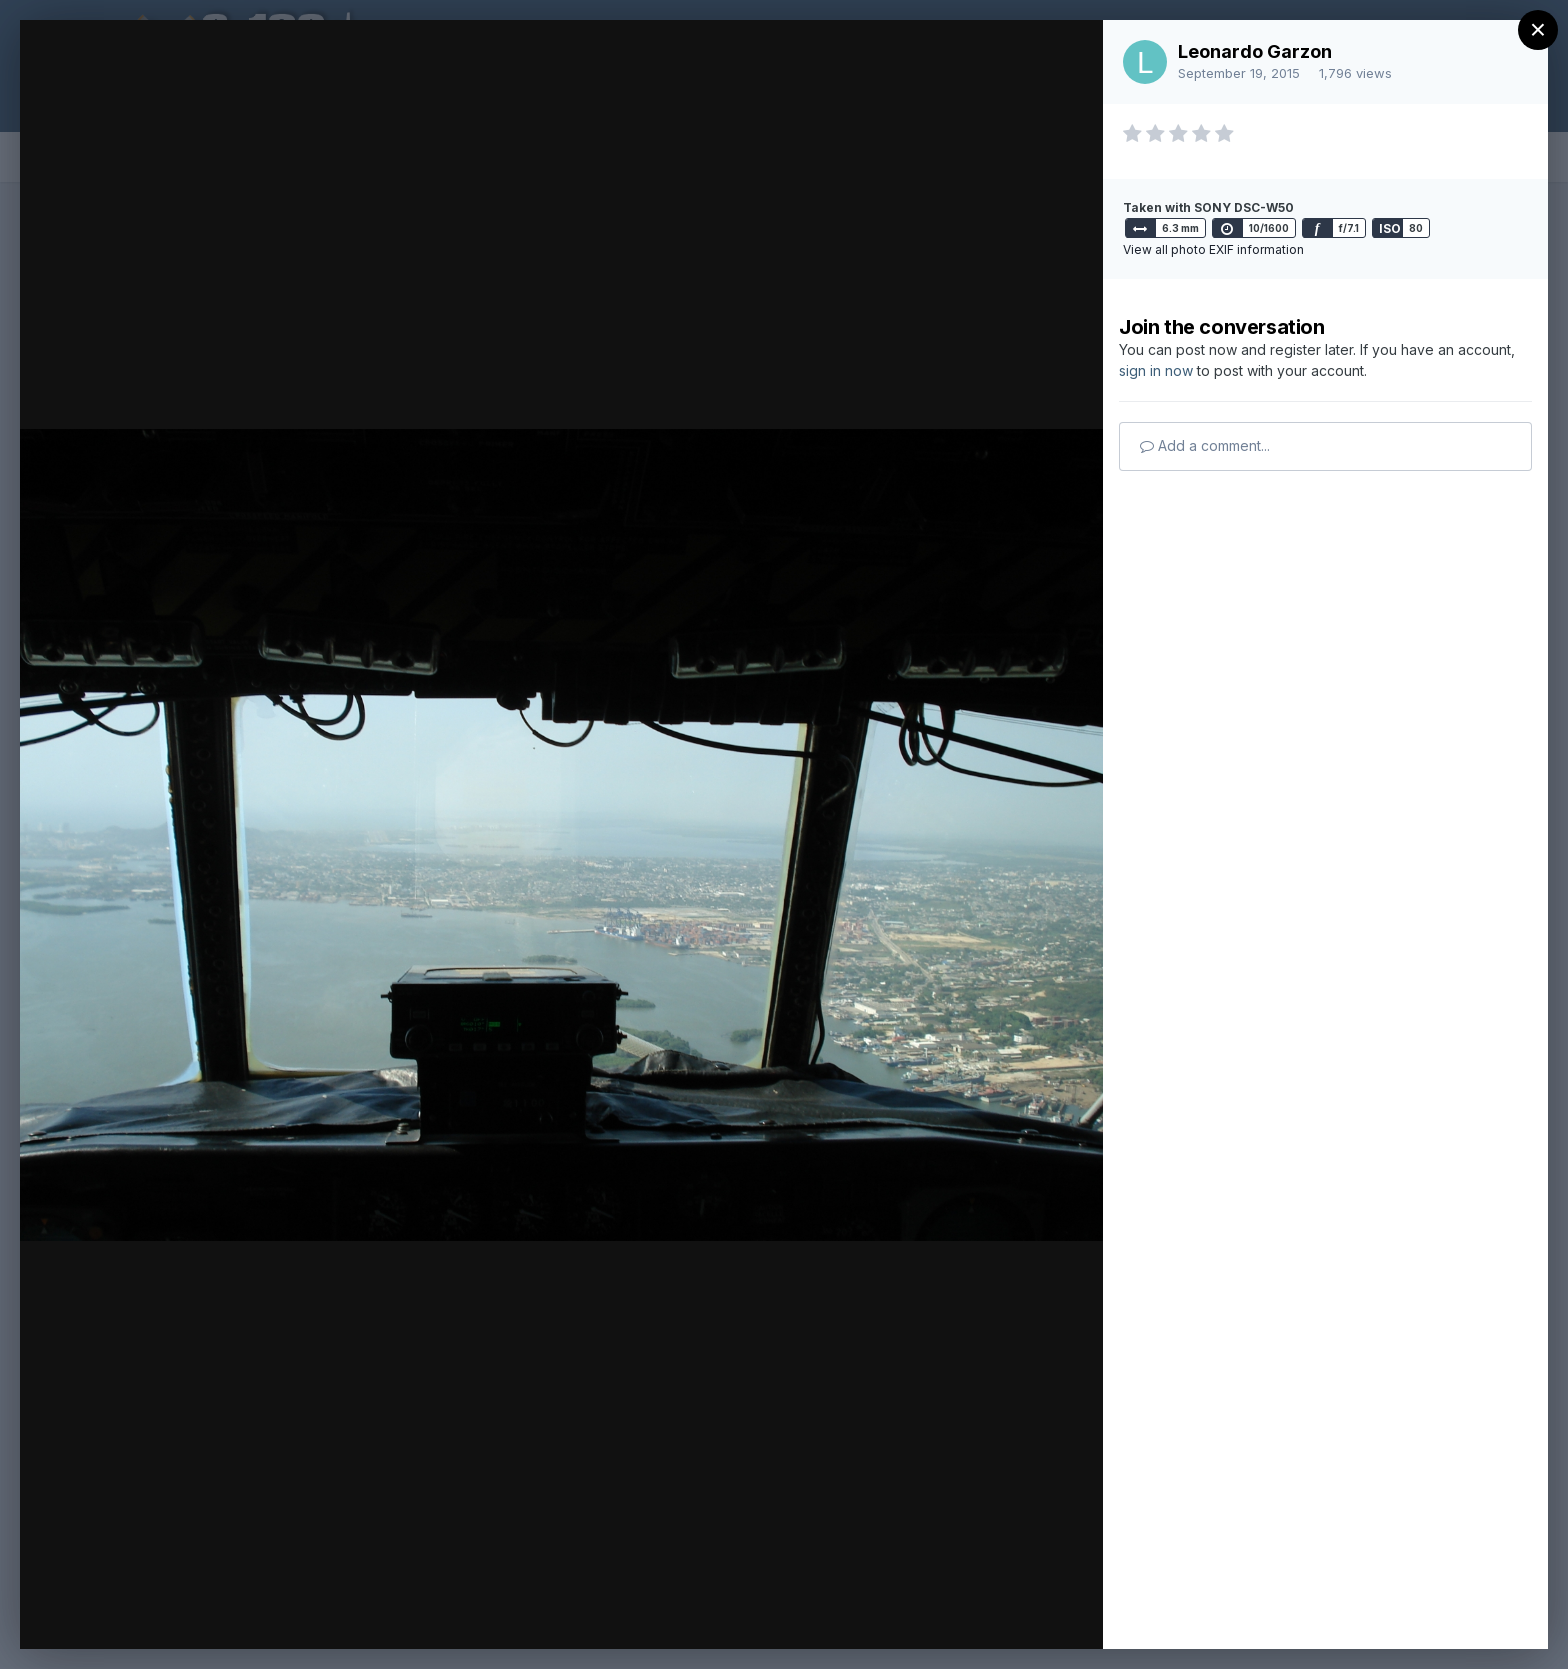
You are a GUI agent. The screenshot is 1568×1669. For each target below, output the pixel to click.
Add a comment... (1205, 445)
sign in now (1156, 370)
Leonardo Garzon (1255, 51)
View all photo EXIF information (1213, 249)
